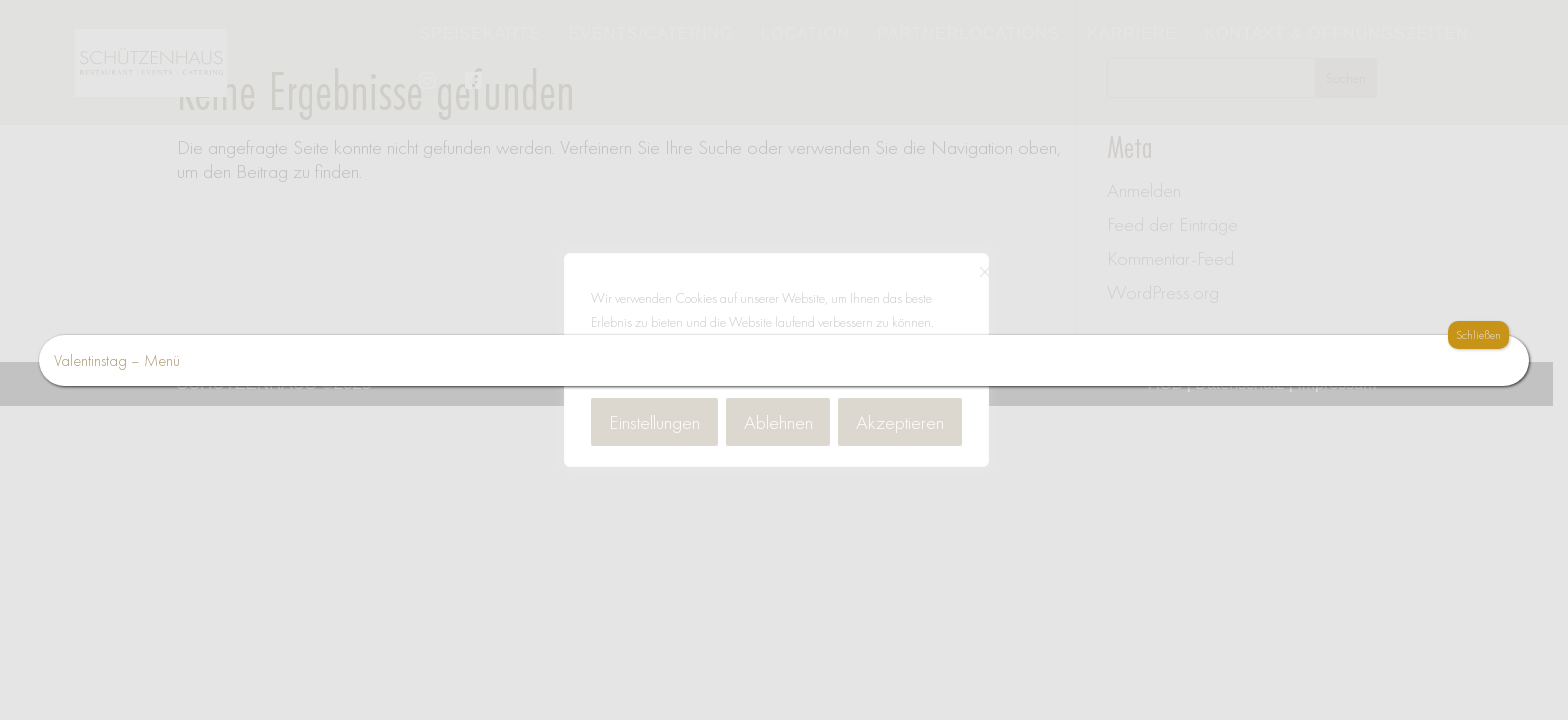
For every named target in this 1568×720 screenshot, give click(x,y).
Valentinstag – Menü (117, 360)
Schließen (1478, 335)
